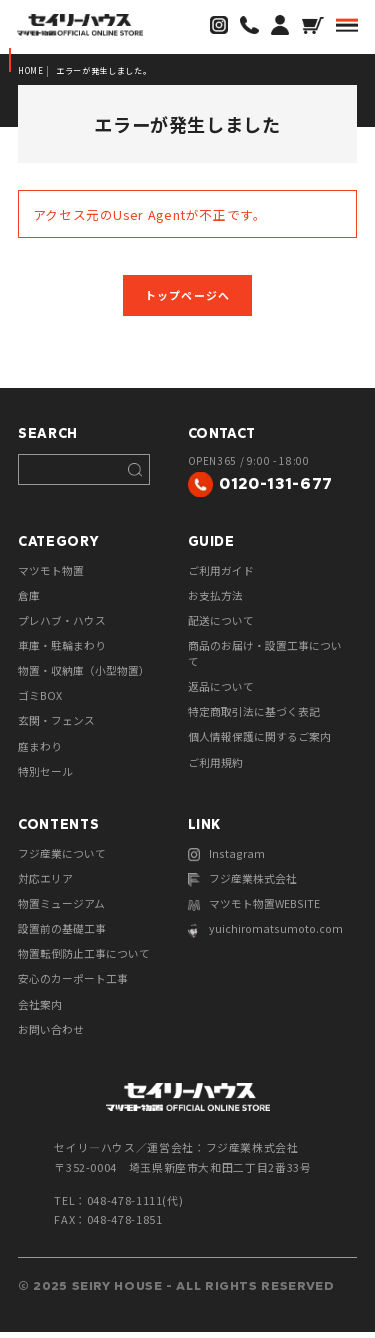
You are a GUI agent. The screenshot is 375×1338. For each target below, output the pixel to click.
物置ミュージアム (61, 910)
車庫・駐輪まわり (62, 650)
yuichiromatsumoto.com (263, 937)
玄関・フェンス (56, 726)
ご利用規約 (215, 767)
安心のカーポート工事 (73, 986)
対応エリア (45, 884)
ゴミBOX (40, 700)
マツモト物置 (51, 574)
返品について (221, 691)
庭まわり (40, 751)
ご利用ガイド (221, 574)
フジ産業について (62, 859)
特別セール (45, 776)
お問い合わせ (51, 1036)
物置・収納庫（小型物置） (84, 675)
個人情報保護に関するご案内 (259, 742)
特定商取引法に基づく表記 (254, 717)
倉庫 (29, 599)
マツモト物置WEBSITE (254, 911)
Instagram (226, 859)
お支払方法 (215, 599)
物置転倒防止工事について (84, 960)
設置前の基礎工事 (62, 935)
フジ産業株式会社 (243, 885)
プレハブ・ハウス (62, 624)
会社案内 (40, 1011)
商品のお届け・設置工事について (265, 658)
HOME (31, 70)
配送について (221, 624)
